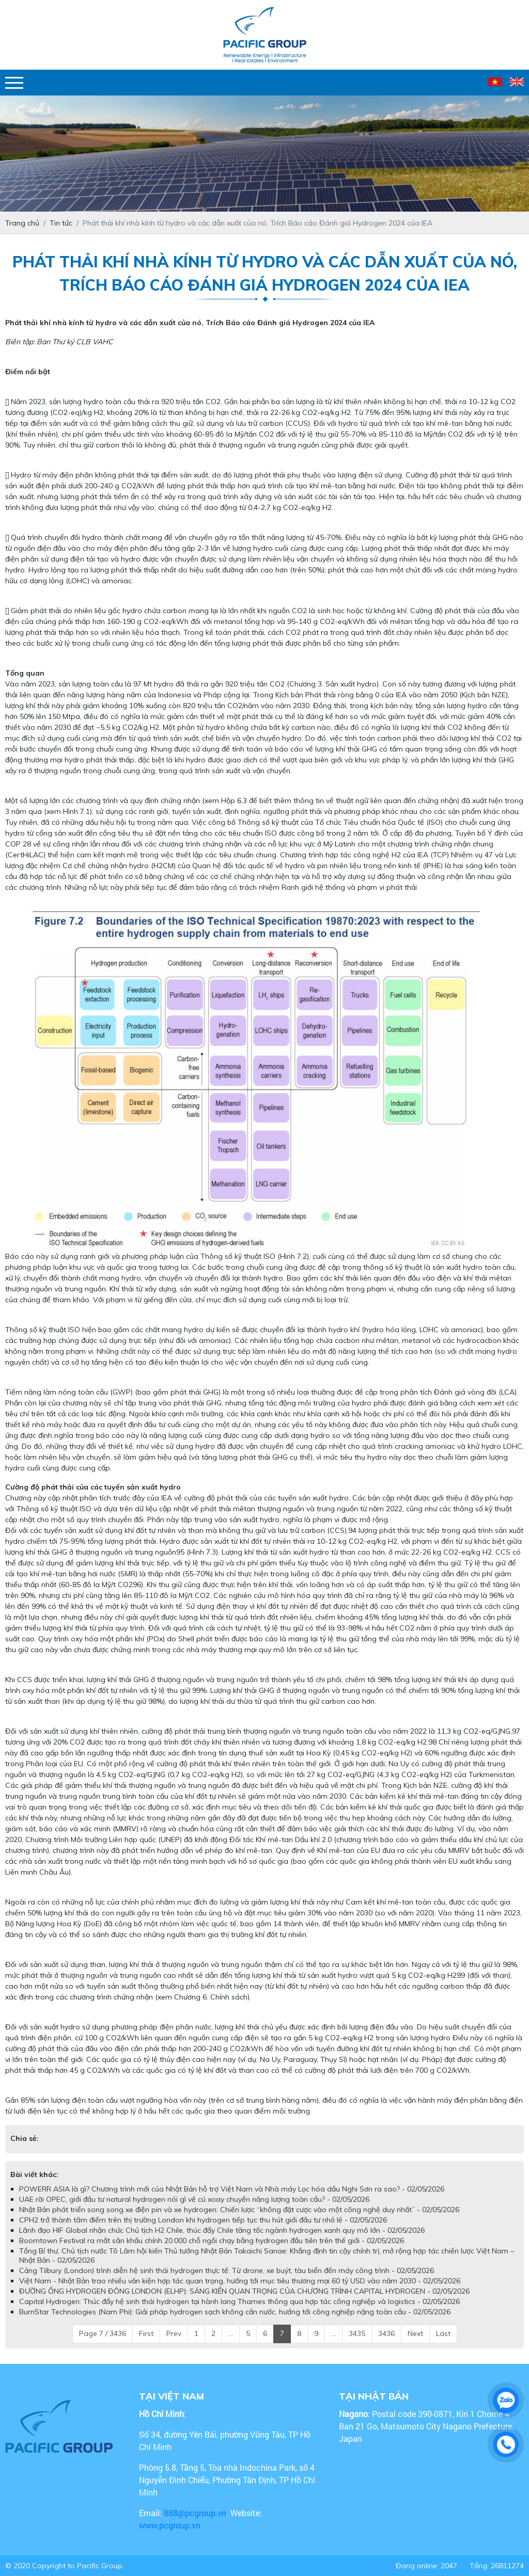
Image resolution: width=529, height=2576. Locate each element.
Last (443, 2333)
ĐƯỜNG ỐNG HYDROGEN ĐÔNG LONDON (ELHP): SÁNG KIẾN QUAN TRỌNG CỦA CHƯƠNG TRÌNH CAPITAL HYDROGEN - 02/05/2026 (244, 2291)
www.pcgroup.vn (171, 2525)
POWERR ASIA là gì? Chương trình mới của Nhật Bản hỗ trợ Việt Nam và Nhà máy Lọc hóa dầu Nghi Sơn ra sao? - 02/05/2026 (231, 2189)
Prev (173, 2333)
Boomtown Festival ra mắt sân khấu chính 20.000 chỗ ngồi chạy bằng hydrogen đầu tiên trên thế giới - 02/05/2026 (211, 2240)
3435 (357, 2333)
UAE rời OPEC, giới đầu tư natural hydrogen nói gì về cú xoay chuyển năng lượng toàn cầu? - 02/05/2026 (194, 2199)
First (146, 2333)
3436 (386, 2333)
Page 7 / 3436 (102, 2333)
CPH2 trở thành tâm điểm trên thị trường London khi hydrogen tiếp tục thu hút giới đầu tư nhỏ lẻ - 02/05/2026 (203, 2220)
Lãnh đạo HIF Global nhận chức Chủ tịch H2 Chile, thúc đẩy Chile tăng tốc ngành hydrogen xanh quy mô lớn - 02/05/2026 (222, 2230)
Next (415, 2333)
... (230, 2333)
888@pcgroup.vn (195, 2512)
